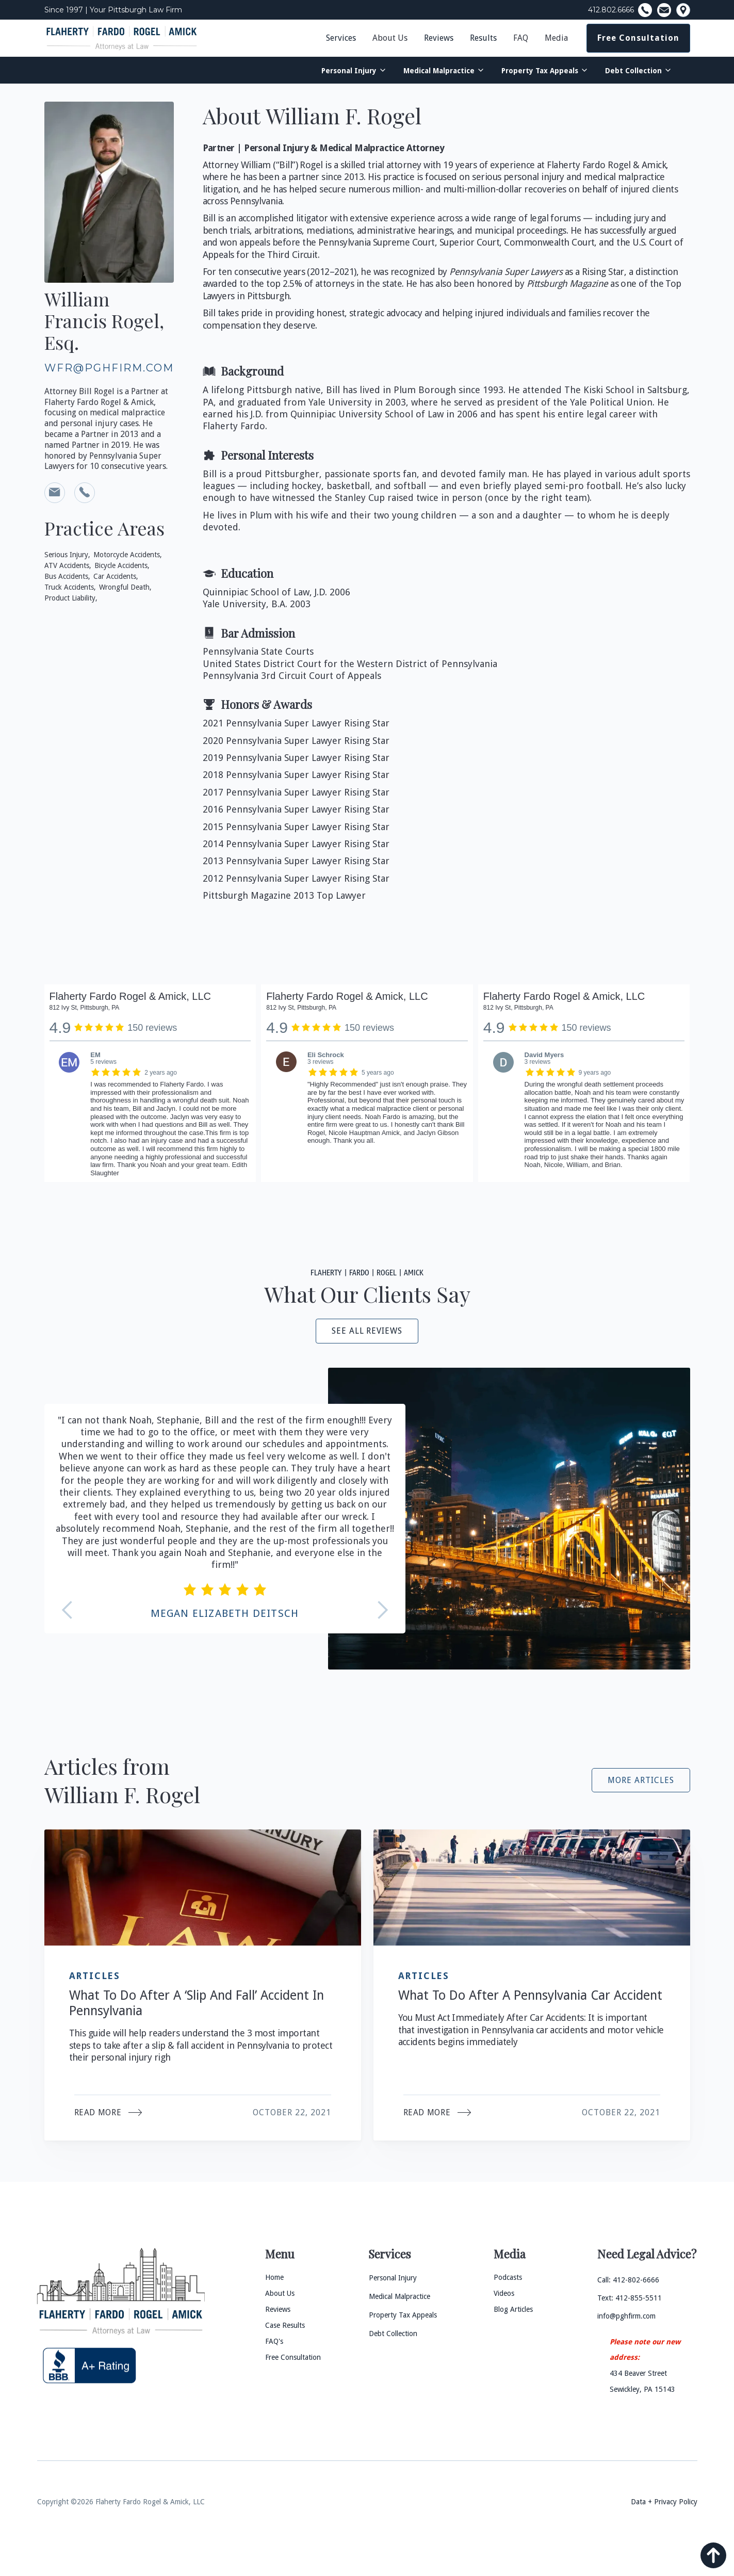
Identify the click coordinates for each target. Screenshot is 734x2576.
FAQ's (274, 2341)
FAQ (520, 38)
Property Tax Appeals (539, 71)
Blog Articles (513, 2309)
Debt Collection (633, 71)
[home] (121, 38)
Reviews (438, 38)
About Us (389, 38)
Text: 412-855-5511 (629, 2298)
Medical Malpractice (439, 71)
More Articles (641, 1780)
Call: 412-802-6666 (628, 2280)
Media (556, 38)
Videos (504, 2293)
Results (483, 38)
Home (274, 2277)
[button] (390, 38)
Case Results (285, 2325)
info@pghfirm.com (626, 2316)
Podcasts (508, 2277)
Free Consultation (638, 38)
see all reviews (367, 1331)
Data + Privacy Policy (664, 2502)
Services (341, 38)
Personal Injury (349, 71)
